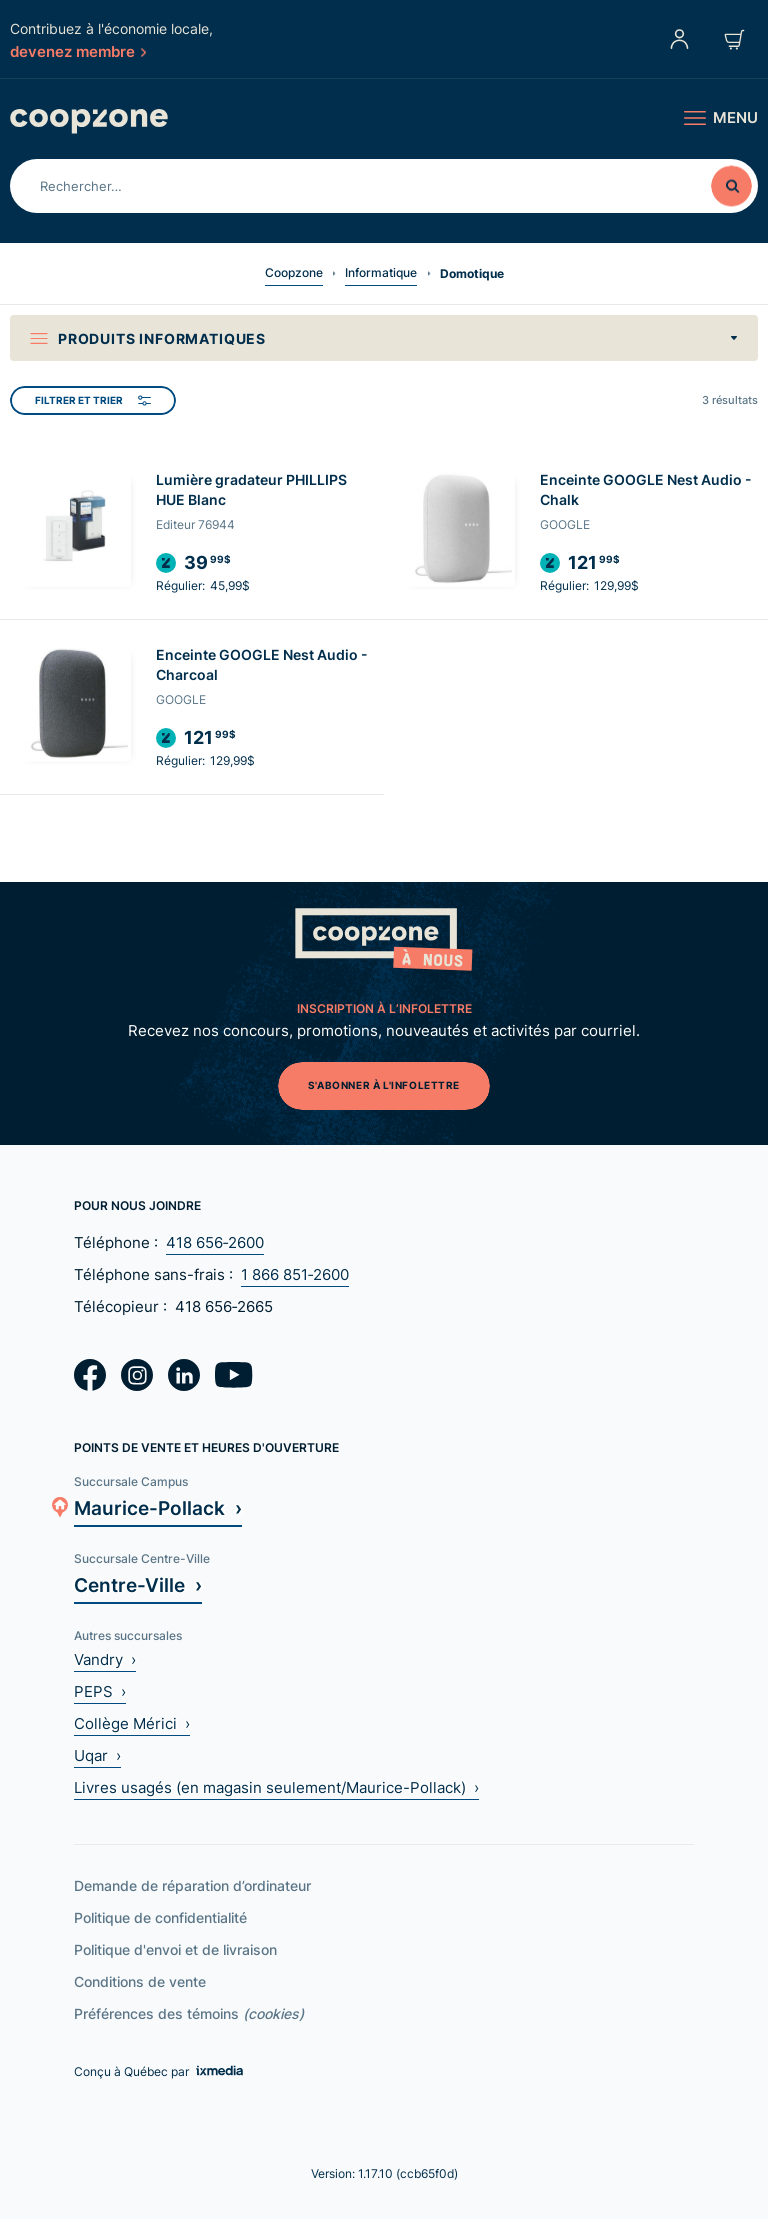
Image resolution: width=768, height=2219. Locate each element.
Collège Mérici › (132, 1723)
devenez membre (78, 51)
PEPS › (100, 1691)
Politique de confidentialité (160, 1917)
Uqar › (97, 1755)
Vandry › (105, 1659)
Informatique (381, 272)
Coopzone (294, 272)
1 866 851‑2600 (295, 1274)
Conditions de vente (140, 1981)
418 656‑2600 (215, 1242)
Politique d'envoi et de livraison (175, 1949)
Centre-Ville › (138, 1584)
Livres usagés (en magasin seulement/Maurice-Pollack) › (276, 1787)
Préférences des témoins (189, 2013)
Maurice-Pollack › (158, 1507)
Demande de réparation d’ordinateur (192, 1885)
